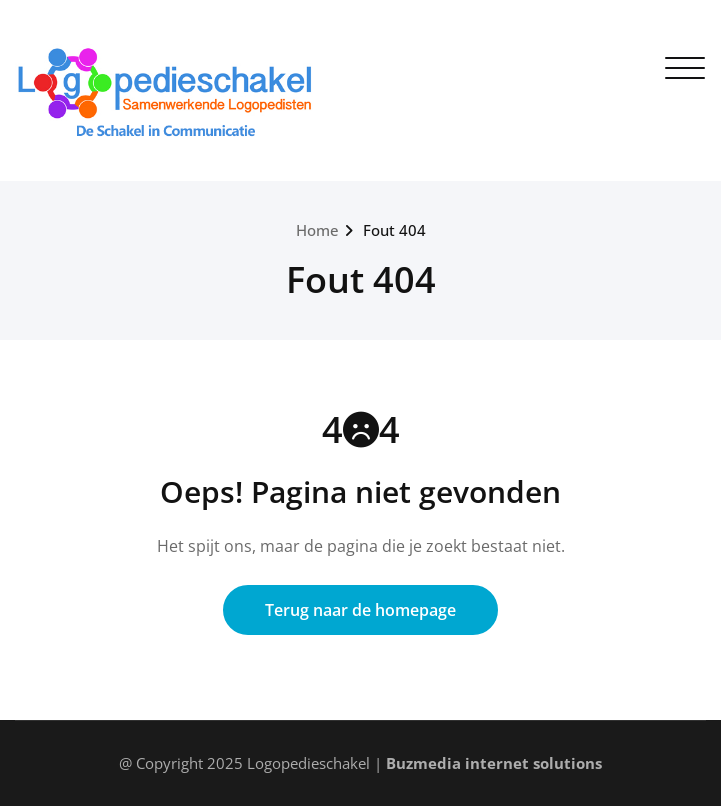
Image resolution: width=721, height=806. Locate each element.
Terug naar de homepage (360, 610)
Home (317, 230)
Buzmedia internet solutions (494, 763)
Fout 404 (394, 230)
